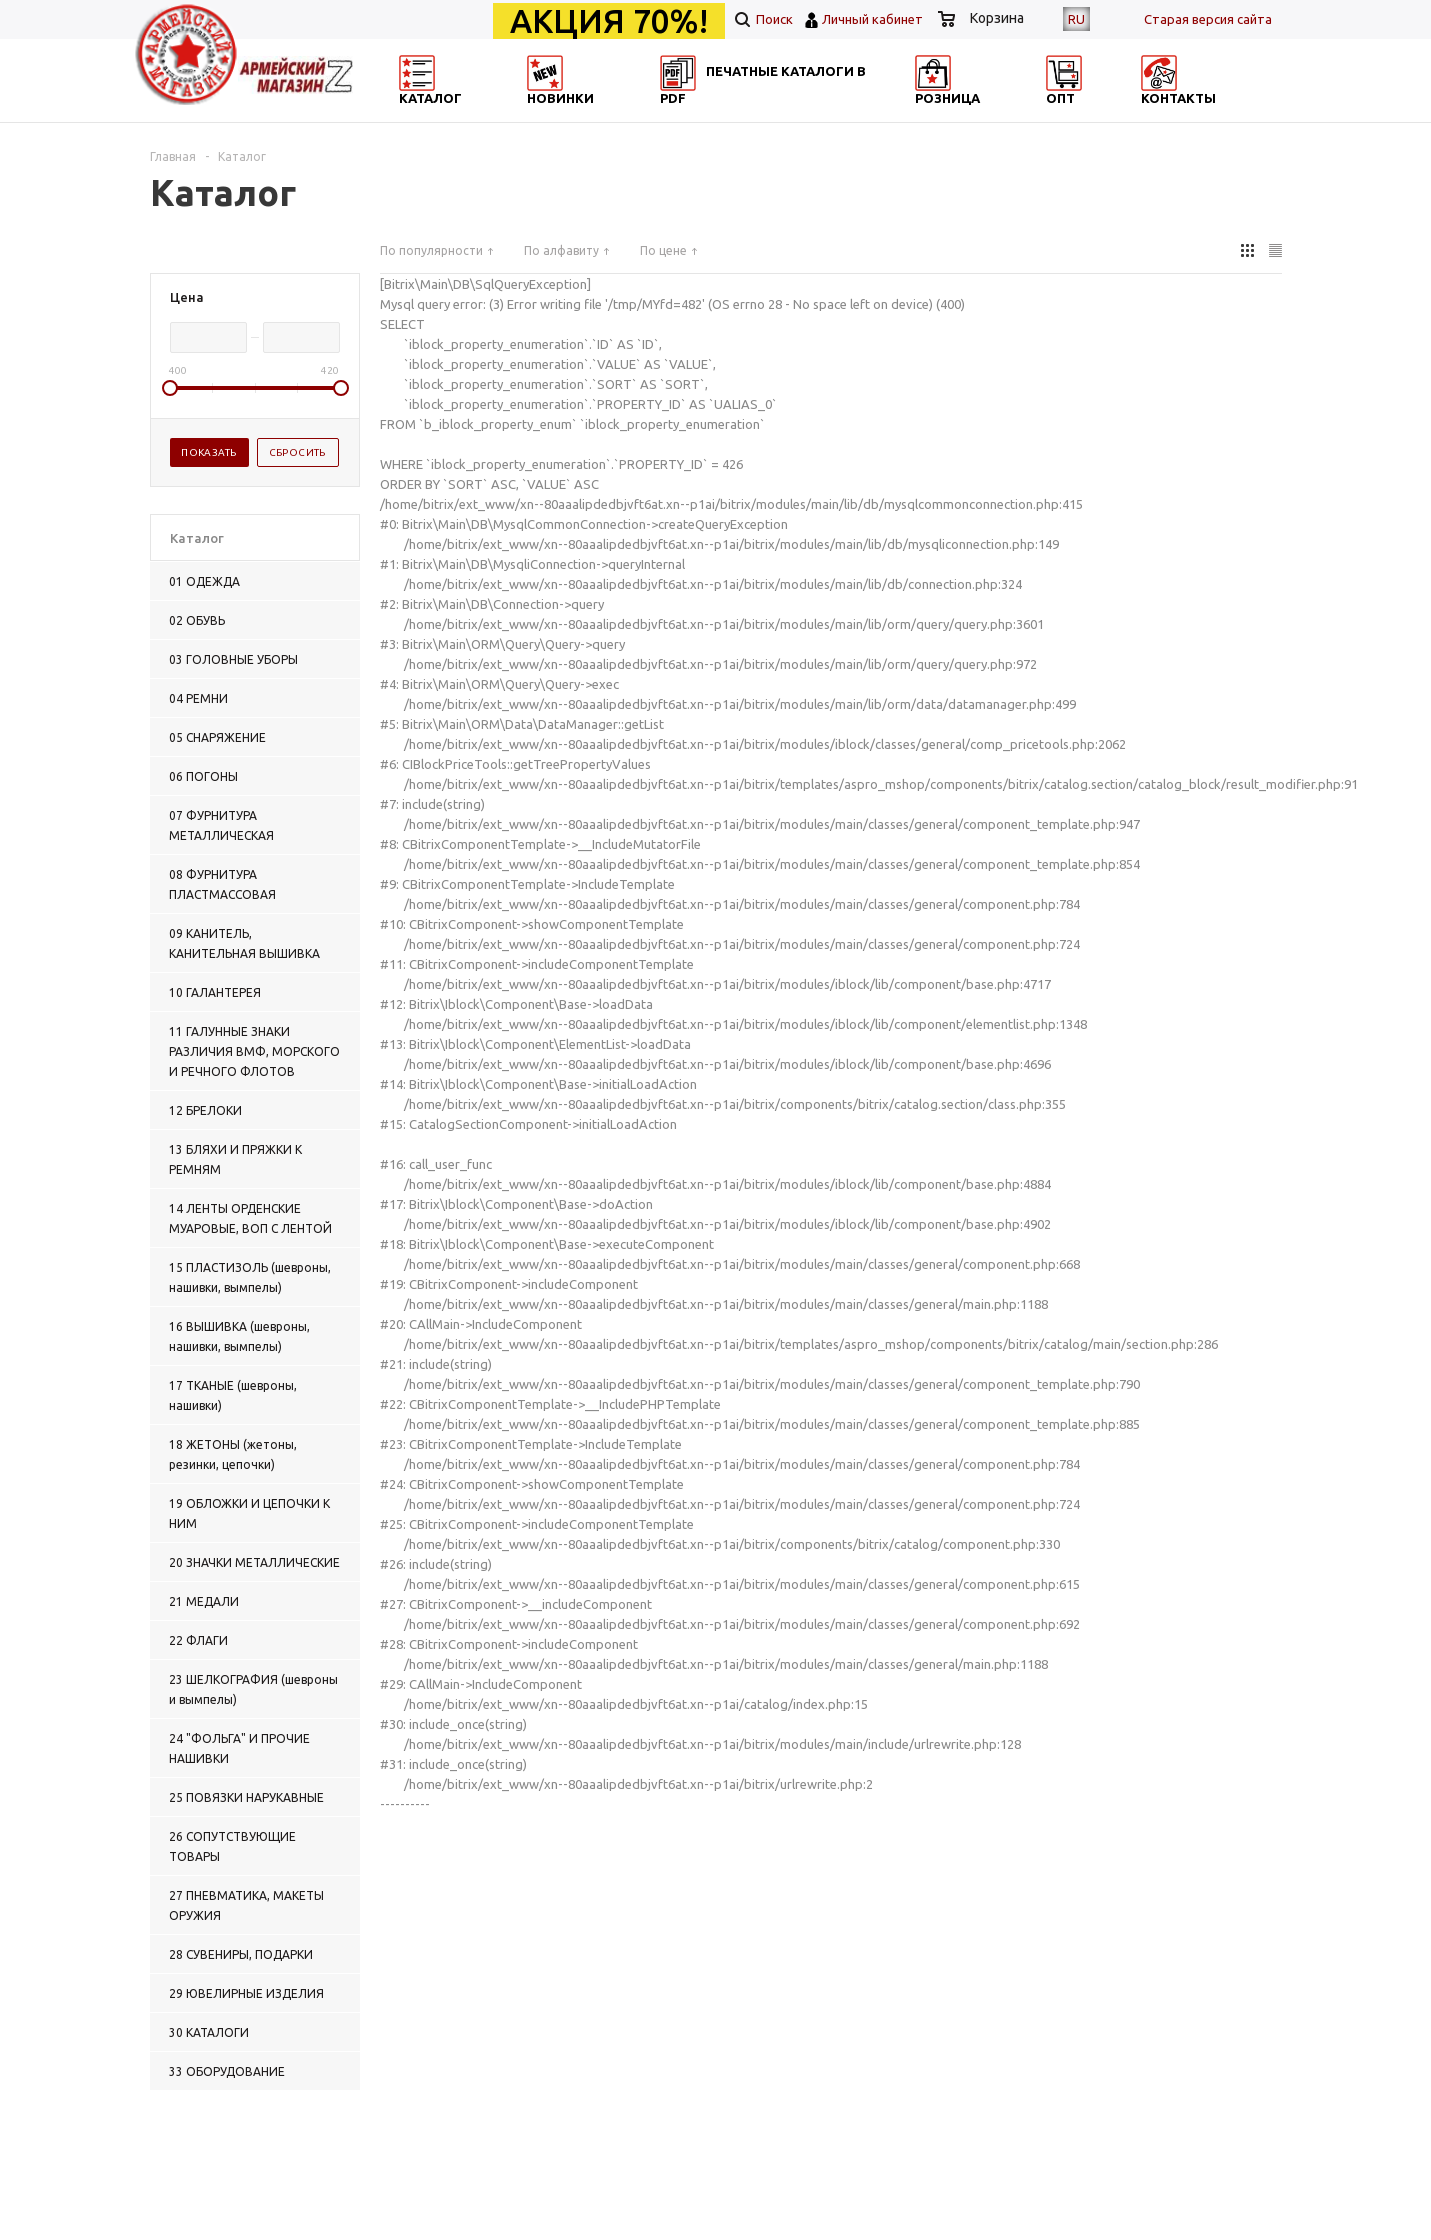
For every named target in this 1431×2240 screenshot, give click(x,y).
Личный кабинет (872, 19)
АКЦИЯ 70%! (609, 21)
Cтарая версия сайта (1208, 19)
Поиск (764, 19)
